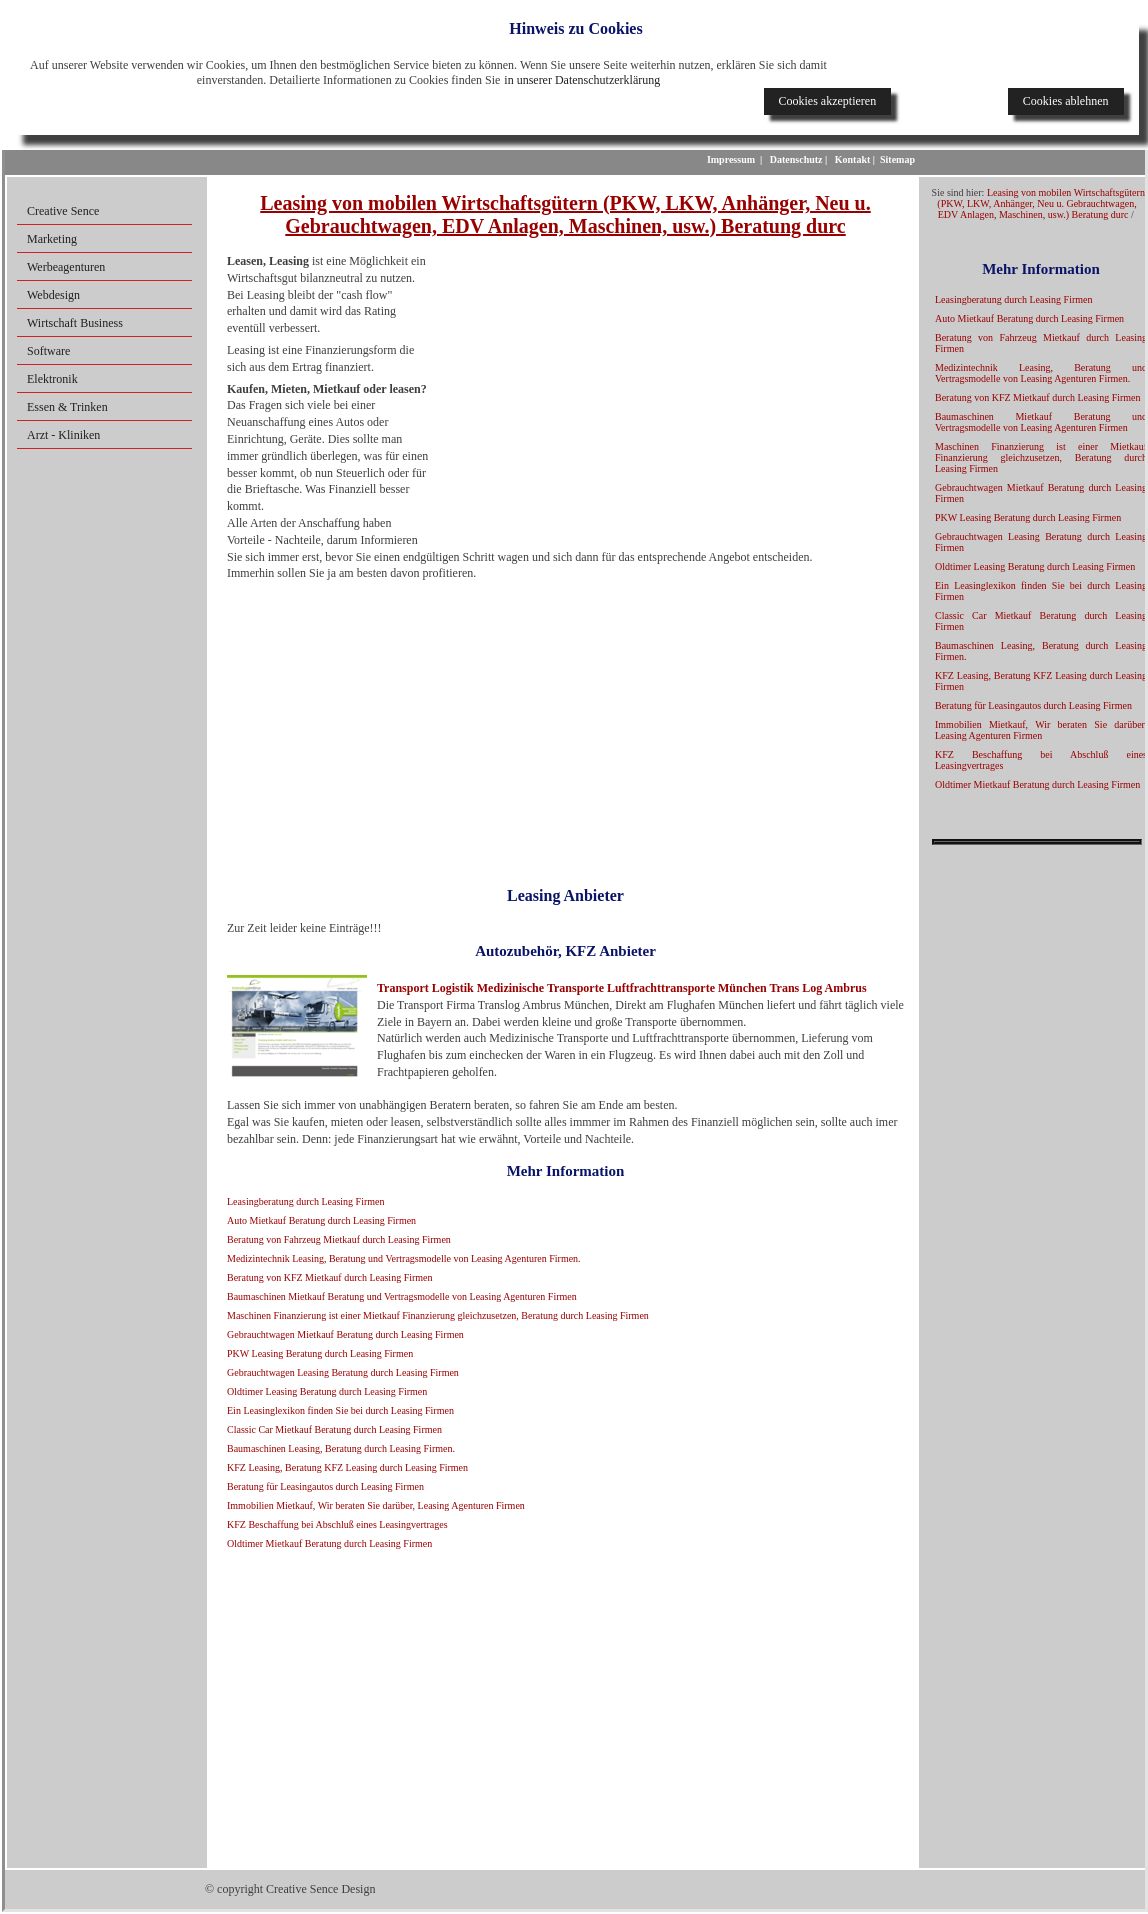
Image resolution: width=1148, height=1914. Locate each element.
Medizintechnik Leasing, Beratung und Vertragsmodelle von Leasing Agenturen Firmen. (404, 1258)
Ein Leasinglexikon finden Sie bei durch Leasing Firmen (340, 1410)
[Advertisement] (664, 398)
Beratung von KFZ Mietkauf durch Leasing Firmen (330, 1277)
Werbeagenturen (66, 267)
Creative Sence (63, 211)
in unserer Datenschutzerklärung (582, 80)
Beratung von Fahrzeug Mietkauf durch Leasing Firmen (339, 1239)
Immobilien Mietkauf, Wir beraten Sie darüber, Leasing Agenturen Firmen (376, 1505)
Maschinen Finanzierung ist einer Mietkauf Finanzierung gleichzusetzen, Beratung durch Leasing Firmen (438, 1315)
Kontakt (853, 159)
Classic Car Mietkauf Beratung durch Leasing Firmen (334, 1429)
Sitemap (897, 159)
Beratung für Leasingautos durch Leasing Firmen (325, 1486)
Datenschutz (796, 159)
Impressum (731, 159)
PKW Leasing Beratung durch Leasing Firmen (320, 1353)
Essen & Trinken (67, 407)
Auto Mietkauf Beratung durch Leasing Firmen (321, 1220)
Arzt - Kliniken (63, 435)
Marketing (52, 239)
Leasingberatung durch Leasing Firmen (305, 1201)
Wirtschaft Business (75, 323)
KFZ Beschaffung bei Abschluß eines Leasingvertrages (337, 1524)
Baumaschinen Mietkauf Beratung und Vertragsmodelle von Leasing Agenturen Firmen (402, 1296)
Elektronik (52, 379)
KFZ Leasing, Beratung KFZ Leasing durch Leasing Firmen (347, 1467)
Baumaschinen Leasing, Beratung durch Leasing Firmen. (341, 1448)
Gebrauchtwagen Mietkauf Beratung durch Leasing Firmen (345, 1334)
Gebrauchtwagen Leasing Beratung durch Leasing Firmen (343, 1372)
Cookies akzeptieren (828, 101)
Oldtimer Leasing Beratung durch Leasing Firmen (327, 1391)
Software (48, 351)
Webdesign (53, 295)
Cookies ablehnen (1066, 101)
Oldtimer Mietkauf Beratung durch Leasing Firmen (329, 1543)
